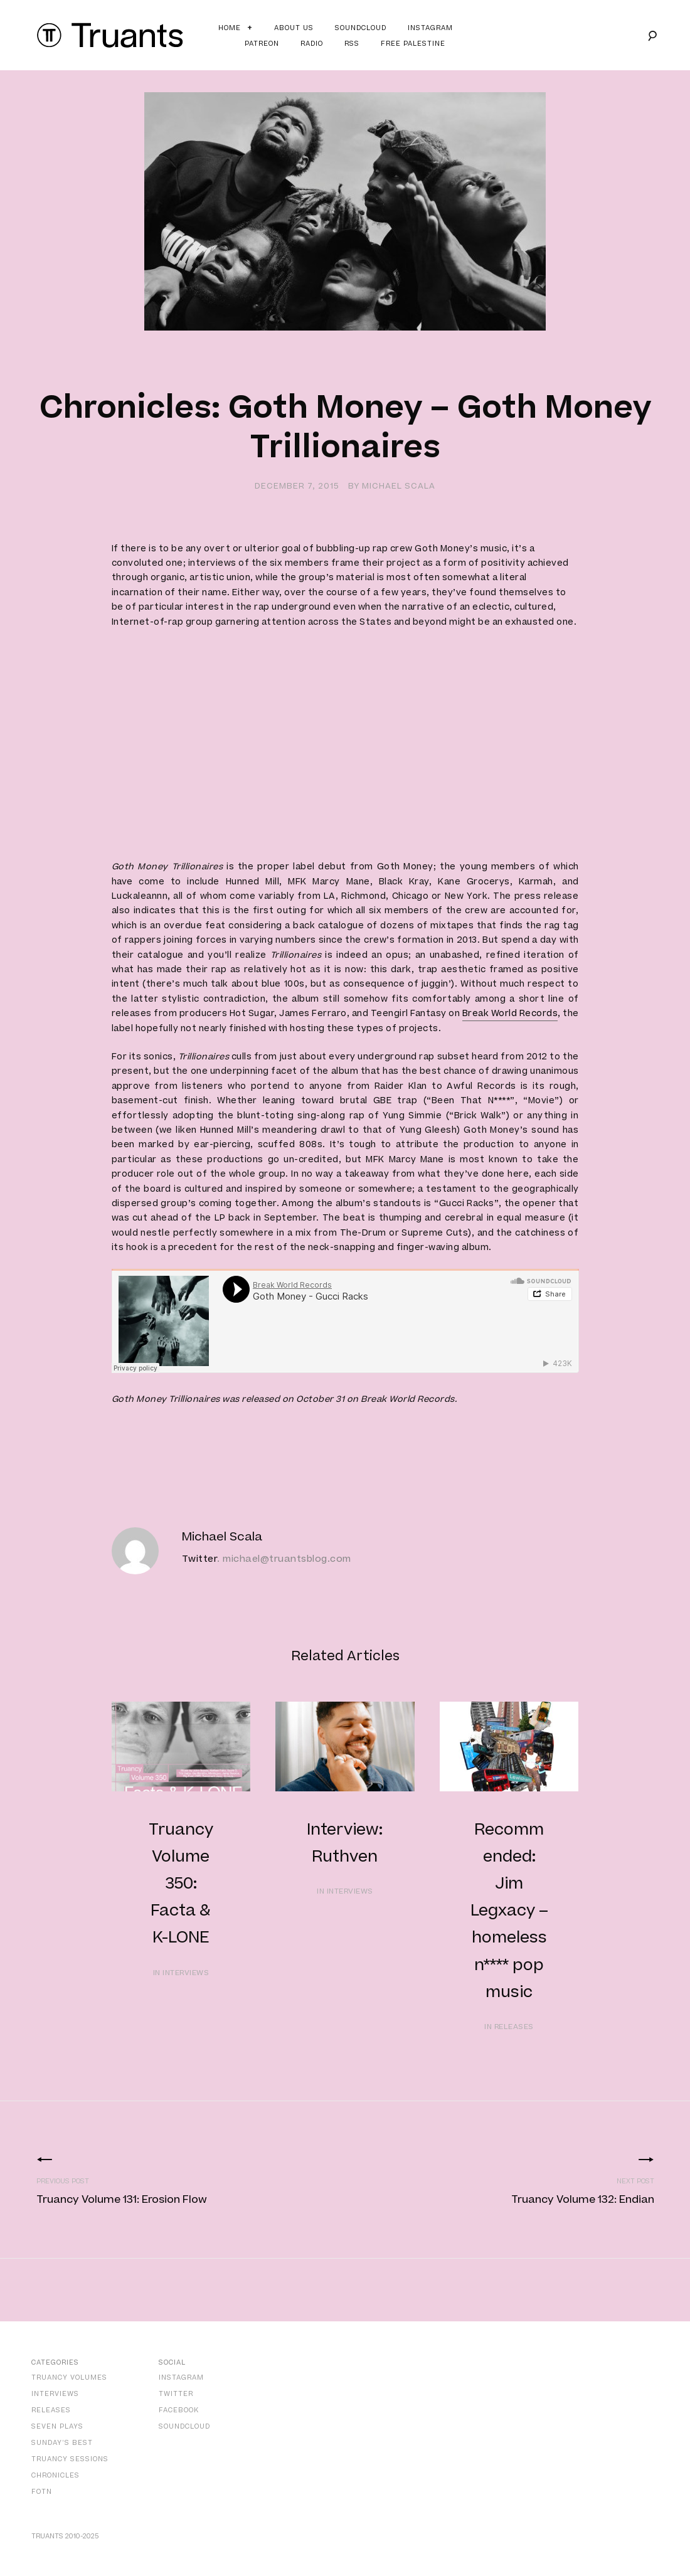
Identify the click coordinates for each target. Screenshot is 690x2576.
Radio (311, 43)
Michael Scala (398, 486)
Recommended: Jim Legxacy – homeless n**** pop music (509, 1911)
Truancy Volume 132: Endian (582, 2199)
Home (229, 28)
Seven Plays (57, 2426)
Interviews (55, 2393)
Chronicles (55, 2475)
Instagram (430, 28)
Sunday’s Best (62, 2442)
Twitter (200, 1559)
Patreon (262, 43)
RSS (351, 43)
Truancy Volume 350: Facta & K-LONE (181, 1884)
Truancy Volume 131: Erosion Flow (121, 2199)
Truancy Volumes (69, 2377)
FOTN (41, 2491)
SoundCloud (184, 2426)
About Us (294, 28)
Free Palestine (413, 43)
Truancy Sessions (70, 2459)
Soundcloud (360, 28)
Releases (51, 2410)
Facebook (179, 2410)
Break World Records (510, 1013)
